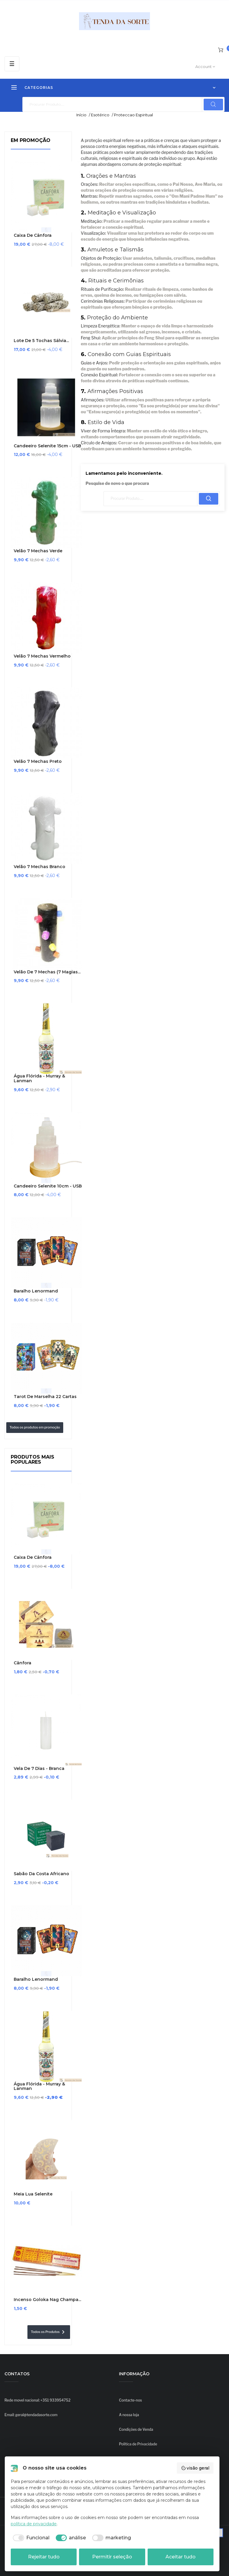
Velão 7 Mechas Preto (38, 761)
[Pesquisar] (123, 104)
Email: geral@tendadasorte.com (31, 2415)
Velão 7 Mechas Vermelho (42, 656)
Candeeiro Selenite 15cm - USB (47, 446)
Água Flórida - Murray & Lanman (39, 1078)
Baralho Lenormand (36, 1291)
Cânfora (22, 1663)
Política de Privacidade (138, 2444)
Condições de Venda (136, 2429)
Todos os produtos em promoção (35, 1427)
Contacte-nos (130, 2400)
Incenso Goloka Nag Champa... (47, 2299)
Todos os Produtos (49, 2332)
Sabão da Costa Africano (41, 1874)
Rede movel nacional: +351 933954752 (37, 2400)
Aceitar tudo (180, 2557)
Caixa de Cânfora (33, 235)
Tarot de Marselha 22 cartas (45, 1396)
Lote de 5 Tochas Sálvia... (41, 340)
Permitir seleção (112, 2557)
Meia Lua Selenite (33, 2194)
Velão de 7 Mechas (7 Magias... (47, 972)
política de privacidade (34, 2523)
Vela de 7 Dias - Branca (39, 1768)
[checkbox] (30, 2537)
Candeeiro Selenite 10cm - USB (48, 1186)
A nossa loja (129, 2415)
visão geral (195, 2468)
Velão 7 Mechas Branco (39, 867)
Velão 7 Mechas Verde (38, 551)
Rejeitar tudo (44, 2557)
